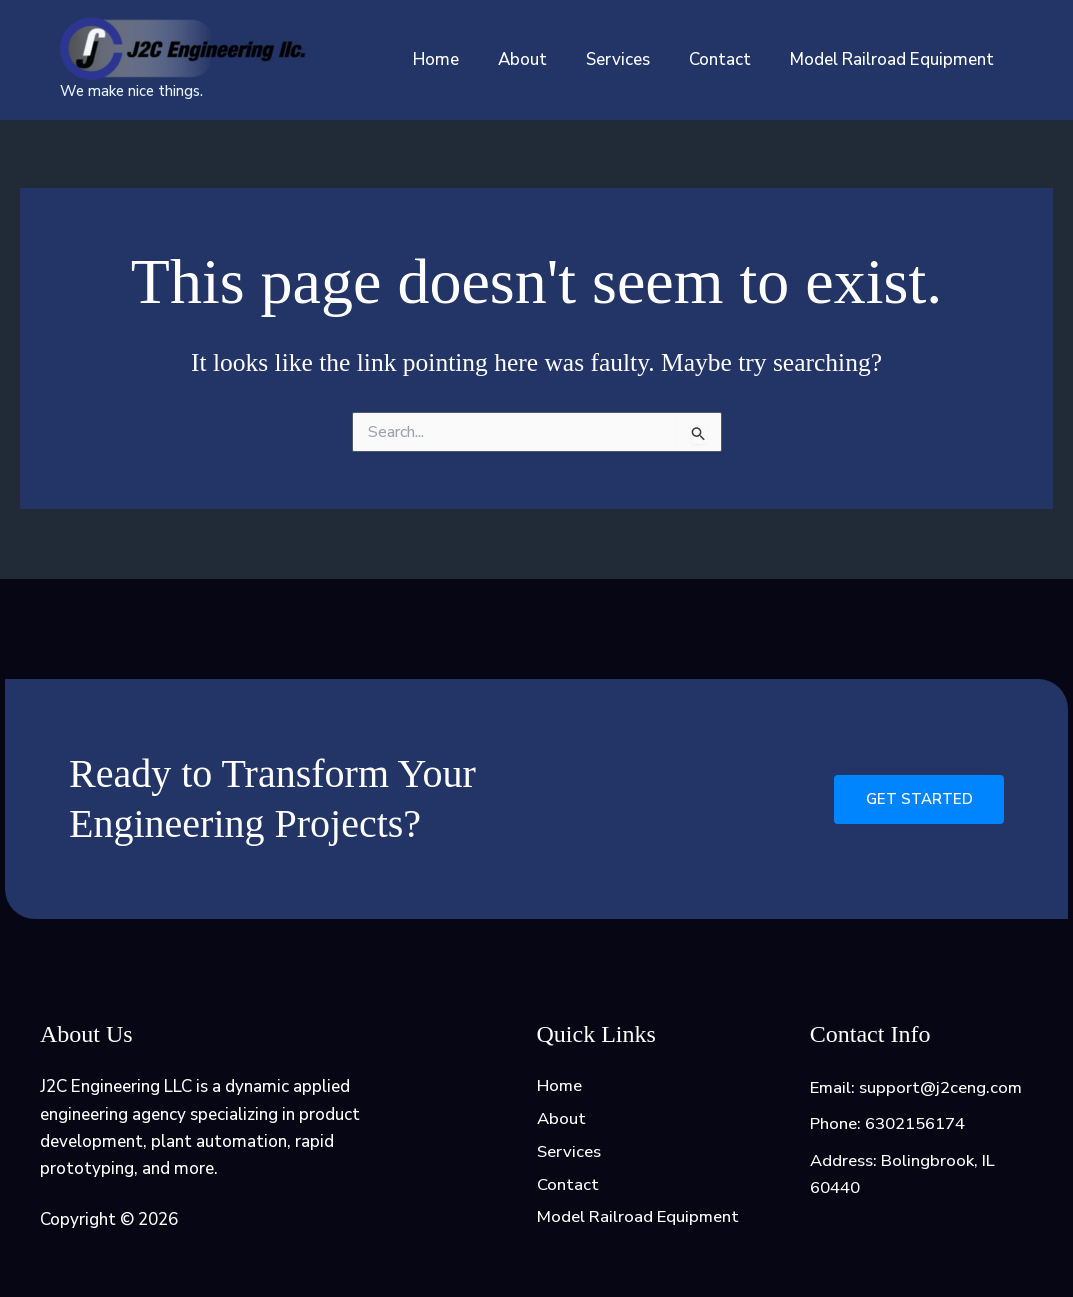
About (539, 59)
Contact (727, 59)
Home (458, 59)
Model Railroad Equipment (894, 59)
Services (630, 59)
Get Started (918, 797)
